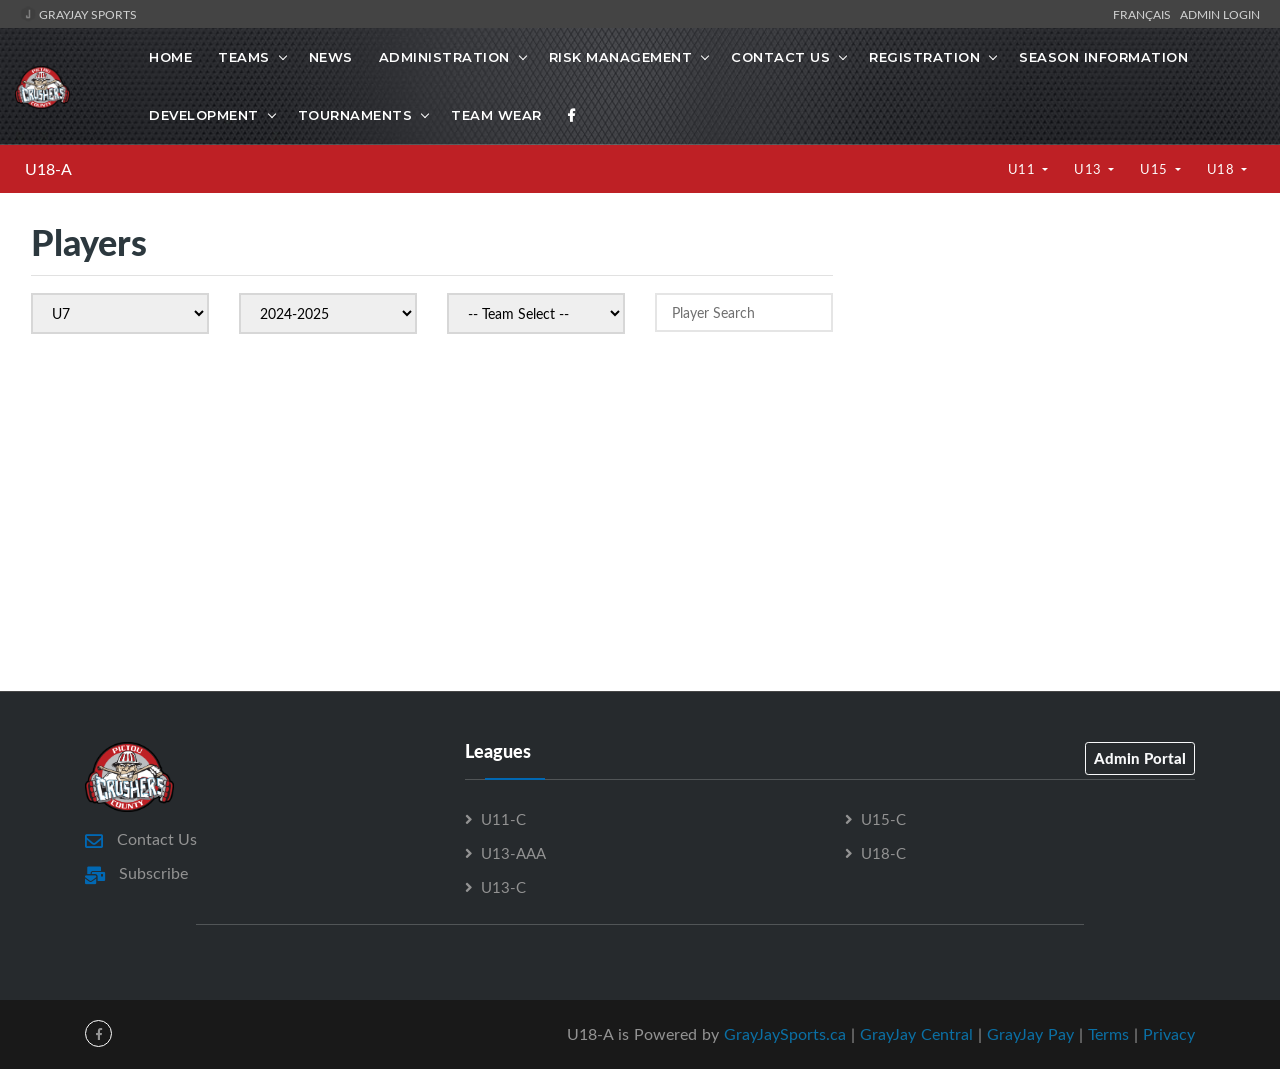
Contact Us (780, 57)
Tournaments (355, 115)
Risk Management (621, 57)
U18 (1222, 169)
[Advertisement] (1056, 390)
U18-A (48, 169)
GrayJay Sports (78, 14)
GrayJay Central (916, 1034)
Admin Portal (1140, 758)
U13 (1089, 169)
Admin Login (1220, 14)
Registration (924, 57)
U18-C (883, 853)
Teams (244, 57)
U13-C (503, 887)
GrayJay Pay (1030, 1034)
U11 (1023, 169)
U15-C (883, 819)
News (331, 57)
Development (204, 115)
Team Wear (496, 115)
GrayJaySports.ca (785, 1034)
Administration (444, 57)
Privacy (1169, 1034)
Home (170, 57)
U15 (1155, 169)
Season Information (1103, 57)
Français (1145, 14)
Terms (1108, 1034)
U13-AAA (513, 853)
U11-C (503, 819)
